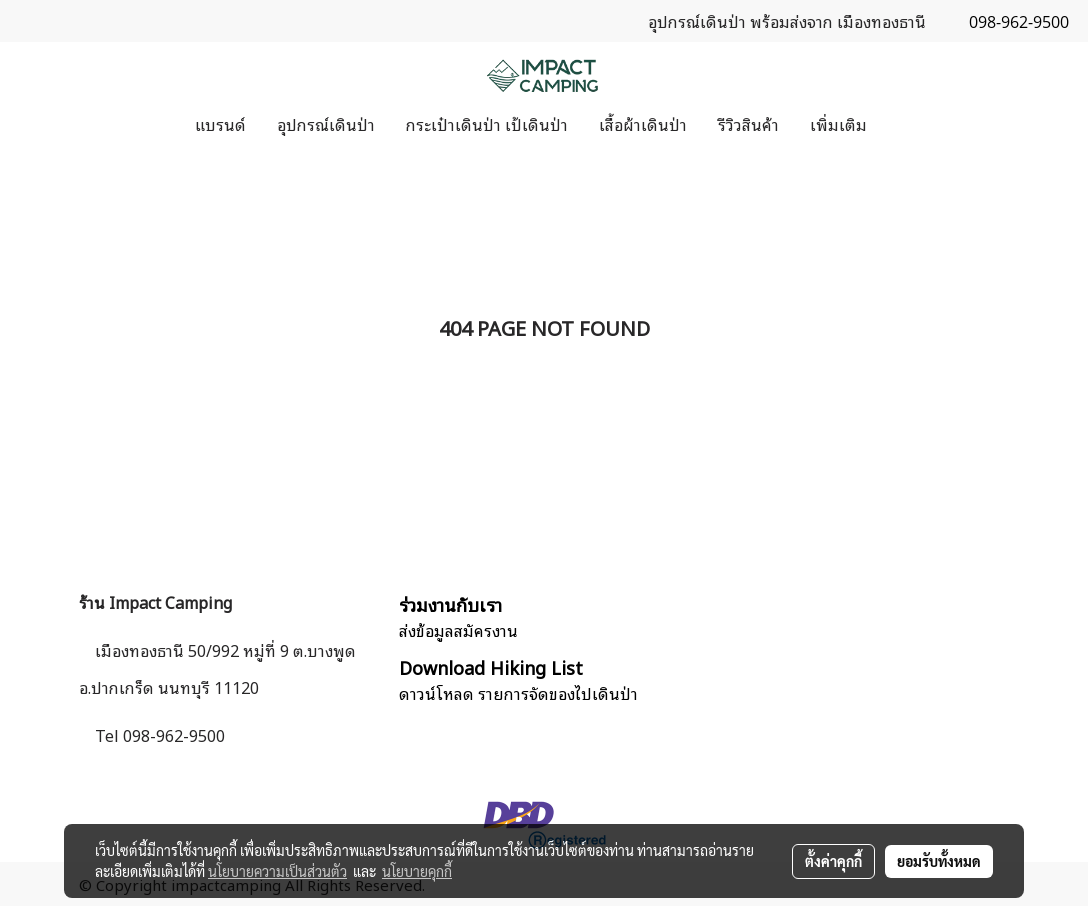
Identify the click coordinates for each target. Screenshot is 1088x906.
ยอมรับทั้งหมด (939, 861)
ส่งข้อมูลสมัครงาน (458, 630)
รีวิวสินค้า (748, 124)
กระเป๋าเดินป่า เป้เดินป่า (487, 124)
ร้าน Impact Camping (155, 602)
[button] (900, 124)
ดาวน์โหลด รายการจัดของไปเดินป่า (518, 693)
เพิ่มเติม (838, 124)
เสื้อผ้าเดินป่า (643, 124)
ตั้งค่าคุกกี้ (833, 861)
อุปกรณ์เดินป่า (326, 124)
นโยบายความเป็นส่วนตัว (277, 871)
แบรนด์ (220, 124)
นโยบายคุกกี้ (417, 871)
